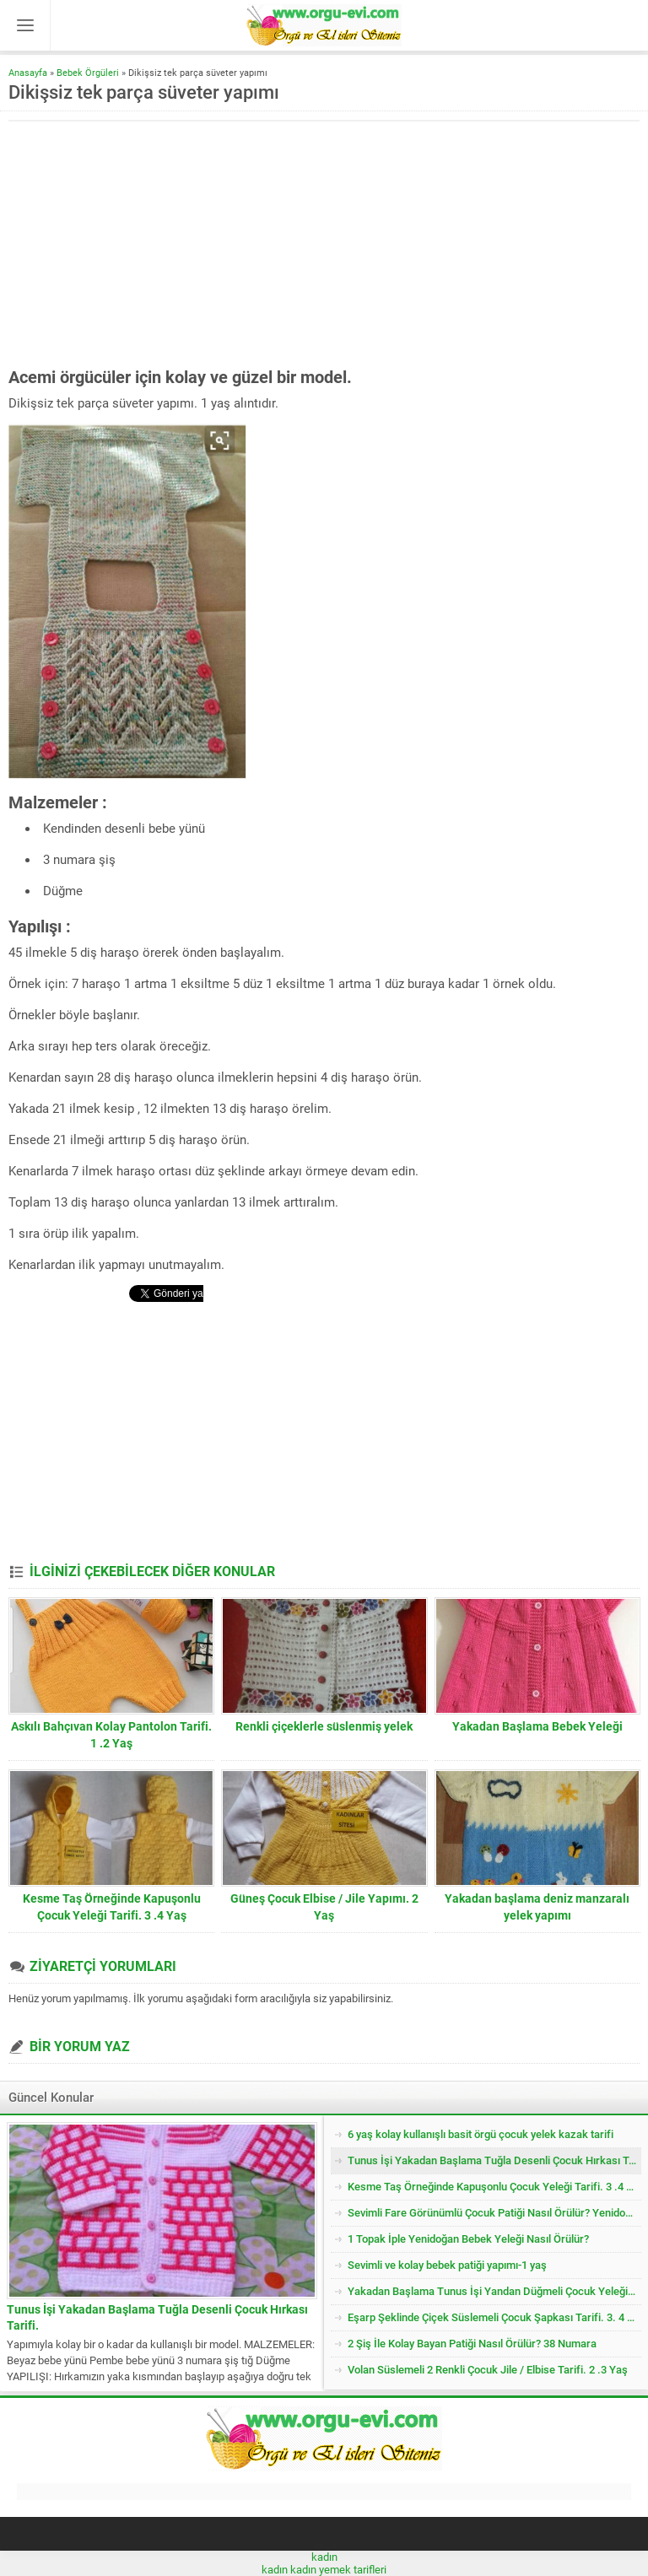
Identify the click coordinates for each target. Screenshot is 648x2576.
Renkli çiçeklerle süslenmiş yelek (324, 1726)
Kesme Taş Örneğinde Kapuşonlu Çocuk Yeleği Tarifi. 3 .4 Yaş (112, 1907)
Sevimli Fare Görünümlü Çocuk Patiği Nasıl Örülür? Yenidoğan (494, 2212)
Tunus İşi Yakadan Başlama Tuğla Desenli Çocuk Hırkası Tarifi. (157, 2317)
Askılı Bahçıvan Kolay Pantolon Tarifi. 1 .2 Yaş (111, 1735)
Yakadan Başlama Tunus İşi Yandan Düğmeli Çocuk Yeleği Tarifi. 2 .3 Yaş (494, 2291)
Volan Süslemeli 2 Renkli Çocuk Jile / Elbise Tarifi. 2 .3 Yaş (488, 2369)
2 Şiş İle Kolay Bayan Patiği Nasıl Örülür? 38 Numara (472, 2343)
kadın (324, 2557)
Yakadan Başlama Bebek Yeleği (537, 1726)
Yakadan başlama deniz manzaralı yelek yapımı (537, 1907)
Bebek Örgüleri (88, 73)
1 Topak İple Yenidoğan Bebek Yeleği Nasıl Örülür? (468, 2239)
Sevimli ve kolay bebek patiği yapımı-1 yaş (447, 2265)
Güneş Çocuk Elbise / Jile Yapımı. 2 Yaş (324, 1907)
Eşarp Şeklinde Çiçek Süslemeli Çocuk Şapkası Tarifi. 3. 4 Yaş (494, 2317)
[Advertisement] (150, 244)
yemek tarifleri (352, 2569)
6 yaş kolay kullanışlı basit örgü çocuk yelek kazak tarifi (480, 2134)
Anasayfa (27, 73)
